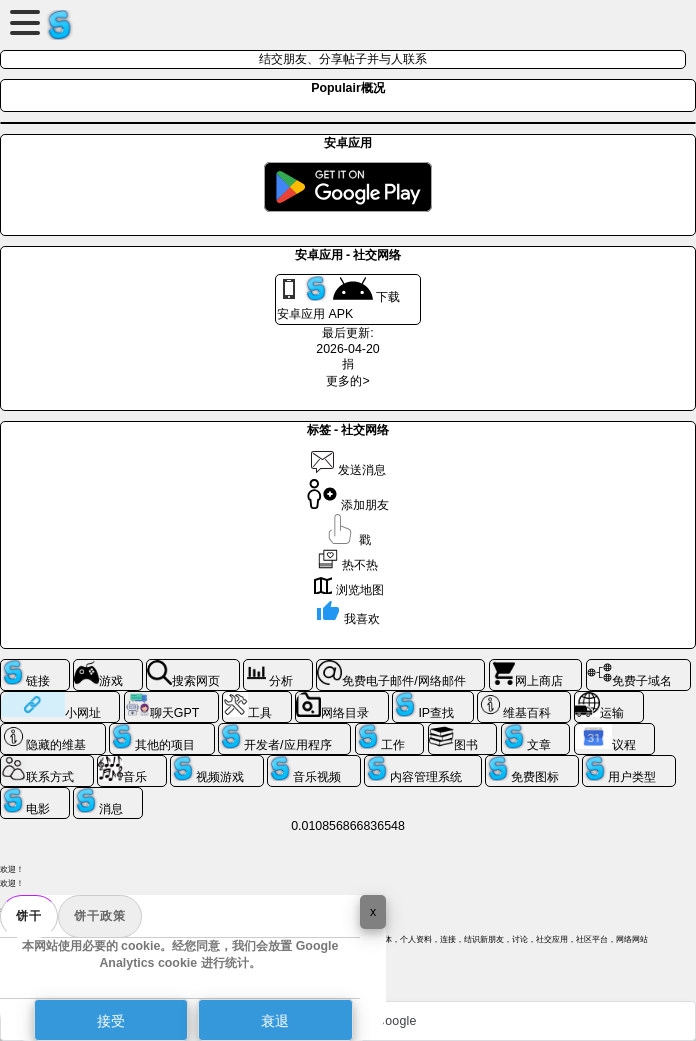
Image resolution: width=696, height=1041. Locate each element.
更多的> (347, 381)
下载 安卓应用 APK (338, 298)
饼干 (29, 916)
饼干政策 (100, 916)
